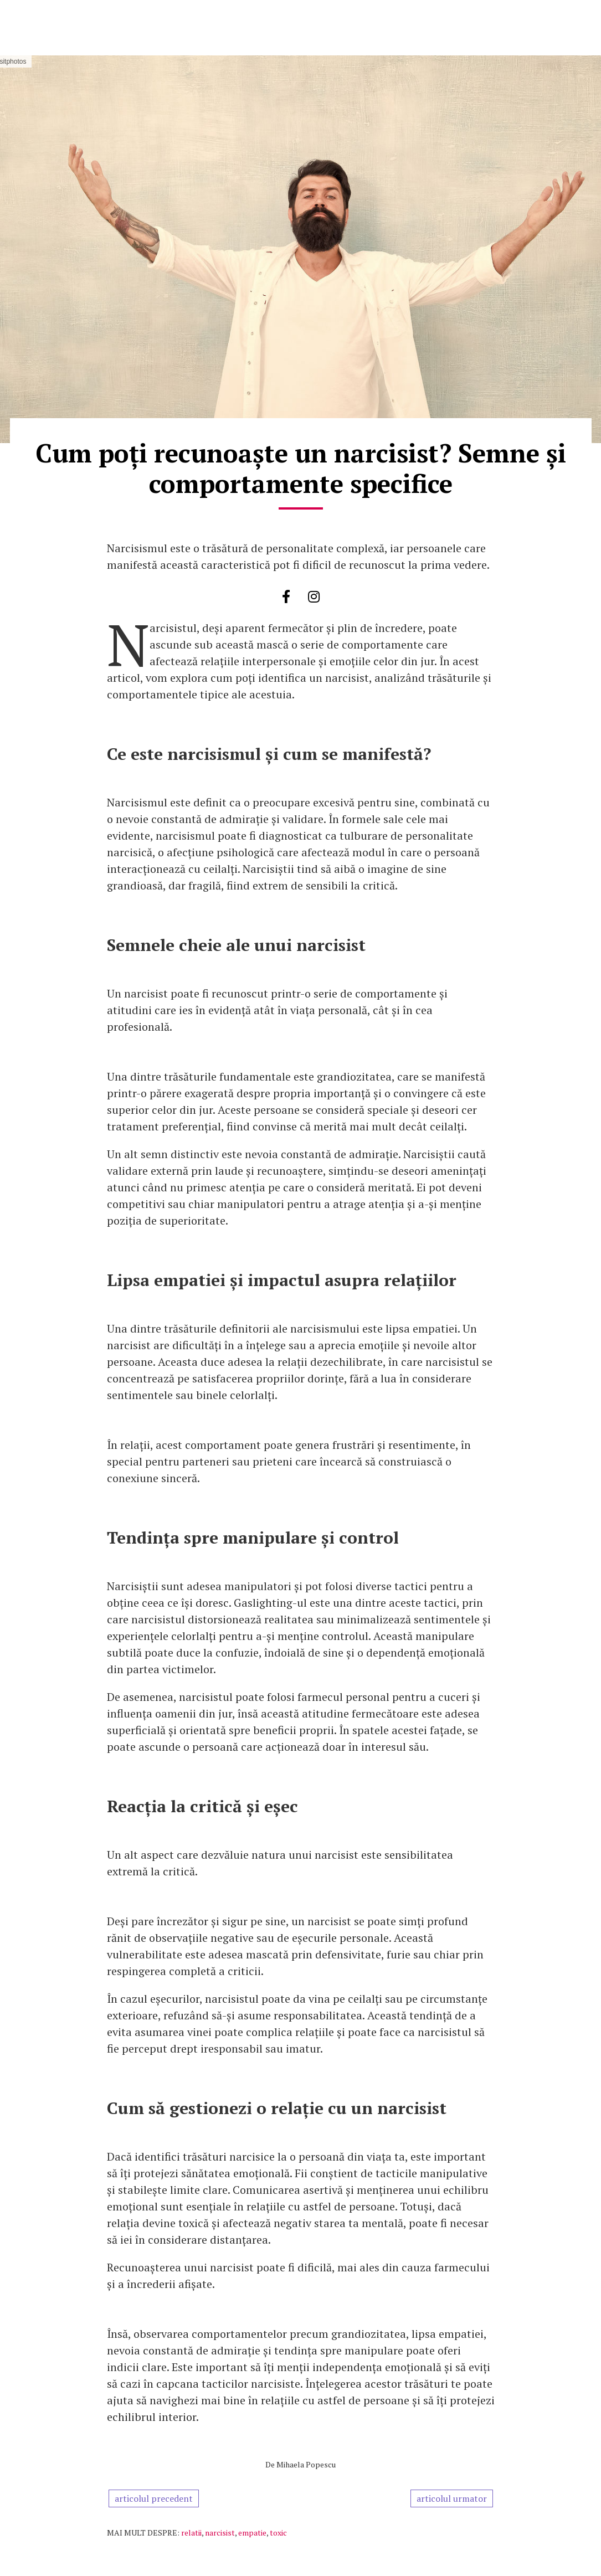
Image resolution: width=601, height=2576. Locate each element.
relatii (191, 2532)
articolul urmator (452, 2498)
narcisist (220, 2532)
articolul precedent (154, 2498)
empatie (252, 2532)
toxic (278, 2532)
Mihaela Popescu (306, 2464)
